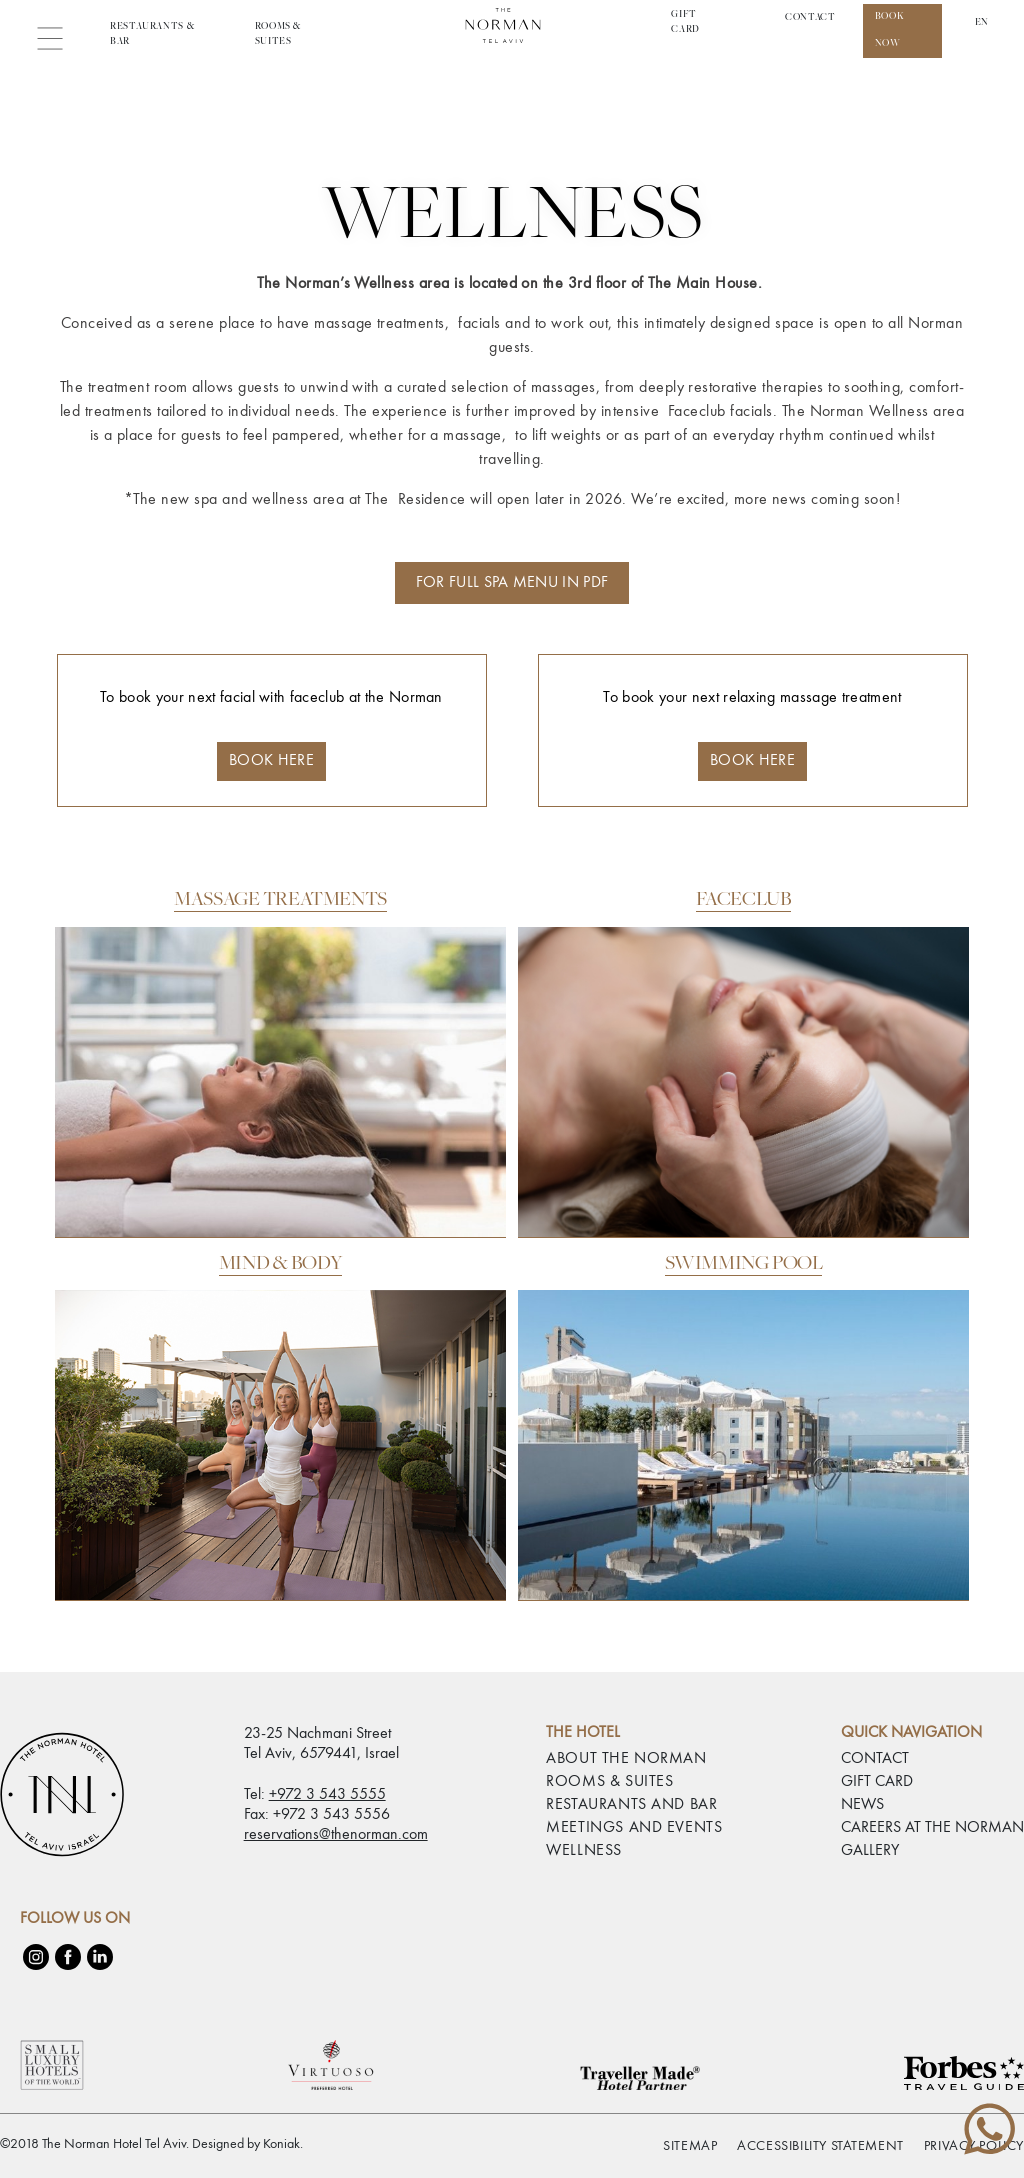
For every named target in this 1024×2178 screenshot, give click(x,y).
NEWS (862, 1805)
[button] (57, 35)
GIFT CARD (877, 1782)
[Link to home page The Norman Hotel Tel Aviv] (512, 35)
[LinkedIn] (100, 1957)
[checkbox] (20, 2143)
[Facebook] (68, 1957)
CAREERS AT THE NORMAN (932, 1828)
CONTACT (810, 18)
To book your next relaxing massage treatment (752, 735)
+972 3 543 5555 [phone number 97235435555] (327, 1795)
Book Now (890, 30)
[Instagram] (36, 1957)
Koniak (281, 2144)
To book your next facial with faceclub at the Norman (271, 735)
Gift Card (685, 22)
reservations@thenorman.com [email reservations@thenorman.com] (336, 1835)
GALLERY (870, 1851)
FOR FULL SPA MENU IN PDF (512, 583)
